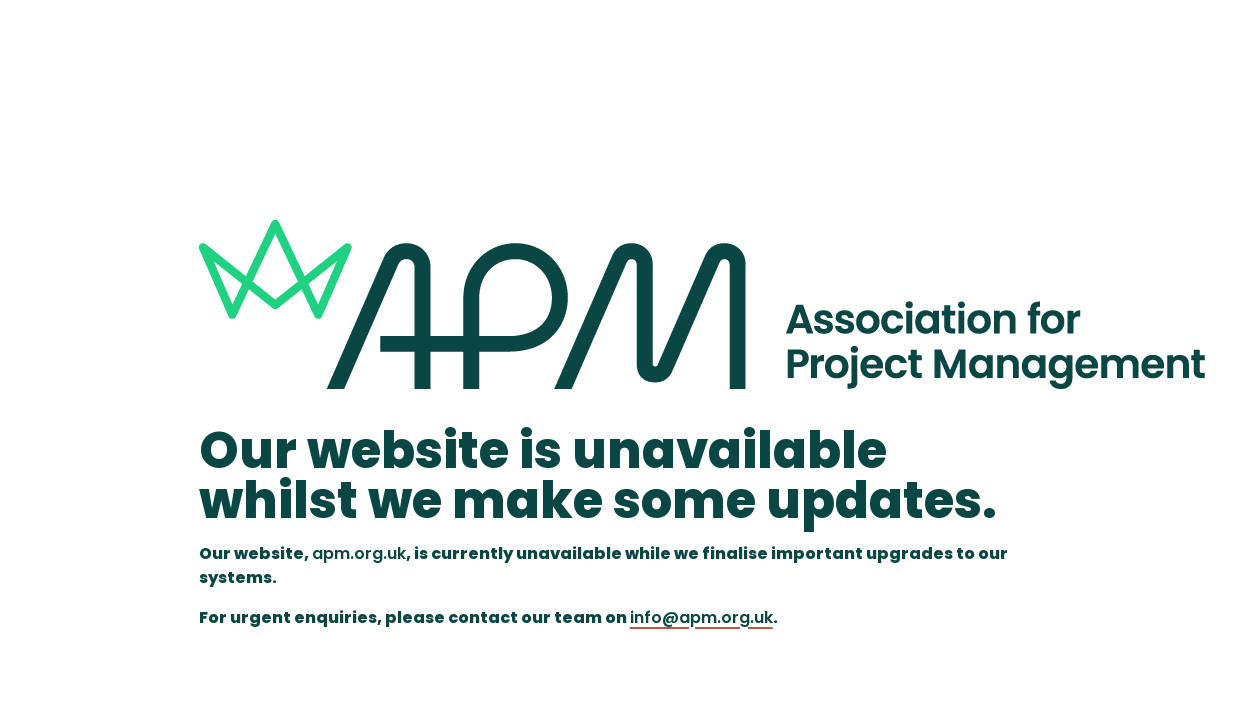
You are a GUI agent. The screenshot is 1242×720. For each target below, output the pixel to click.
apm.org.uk (359, 553)
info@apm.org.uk (701, 617)
